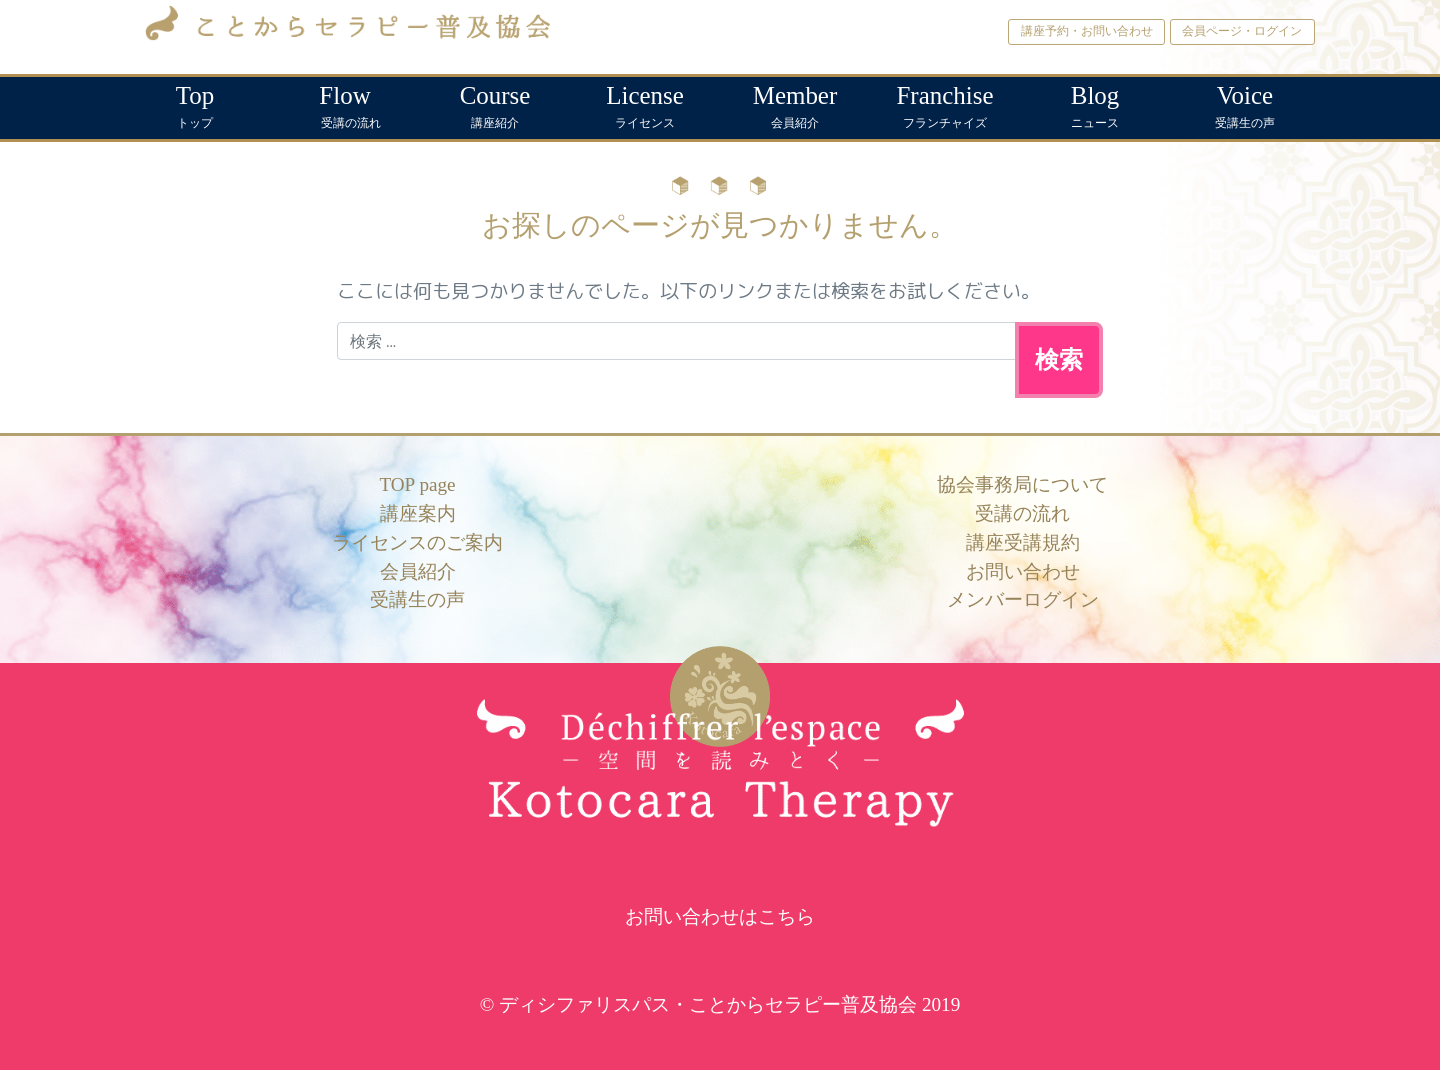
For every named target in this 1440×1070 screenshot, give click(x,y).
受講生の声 (1245, 103)
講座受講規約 (1023, 542)
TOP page (417, 484)
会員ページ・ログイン (1242, 31)
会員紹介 (795, 103)
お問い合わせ (1023, 571)
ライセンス (645, 103)
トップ (195, 103)
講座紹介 (495, 103)
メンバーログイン (1023, 599)
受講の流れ (345, 103)
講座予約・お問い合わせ (1087, 31)
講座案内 (418, 513)
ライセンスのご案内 (417, 542)
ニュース (1095, 103)
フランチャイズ (945, 103)
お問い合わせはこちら (720, 916)
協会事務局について (1022, 484)
